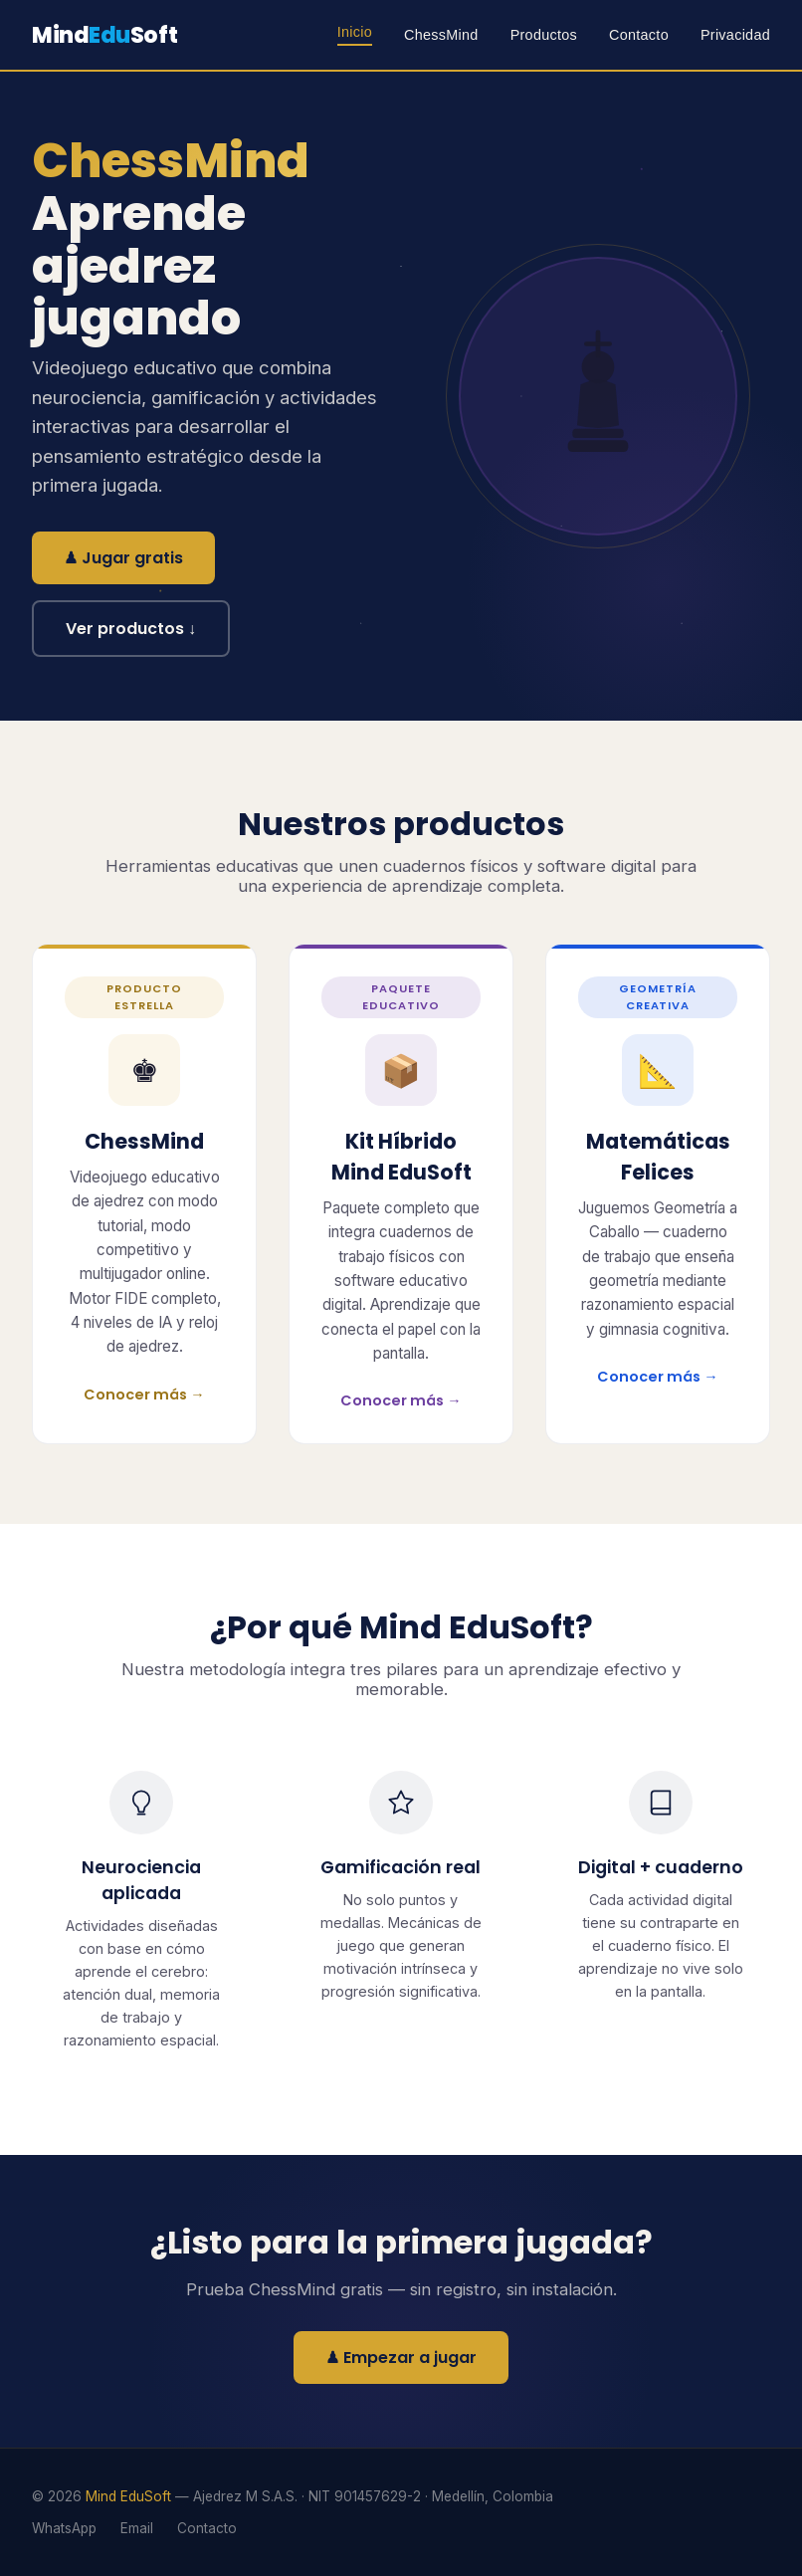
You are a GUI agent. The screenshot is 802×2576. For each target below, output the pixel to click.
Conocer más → (144, 1394)
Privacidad (735, 35)
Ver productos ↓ (131, 628)
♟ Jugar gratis (123, 557)
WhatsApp (64, 2528)
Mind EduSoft (128, 2496)
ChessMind (441, 35)
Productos (543, 35)
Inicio (354, 32)
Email (136, 2528)
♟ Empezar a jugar (401, 2357)
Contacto (639, 35)
